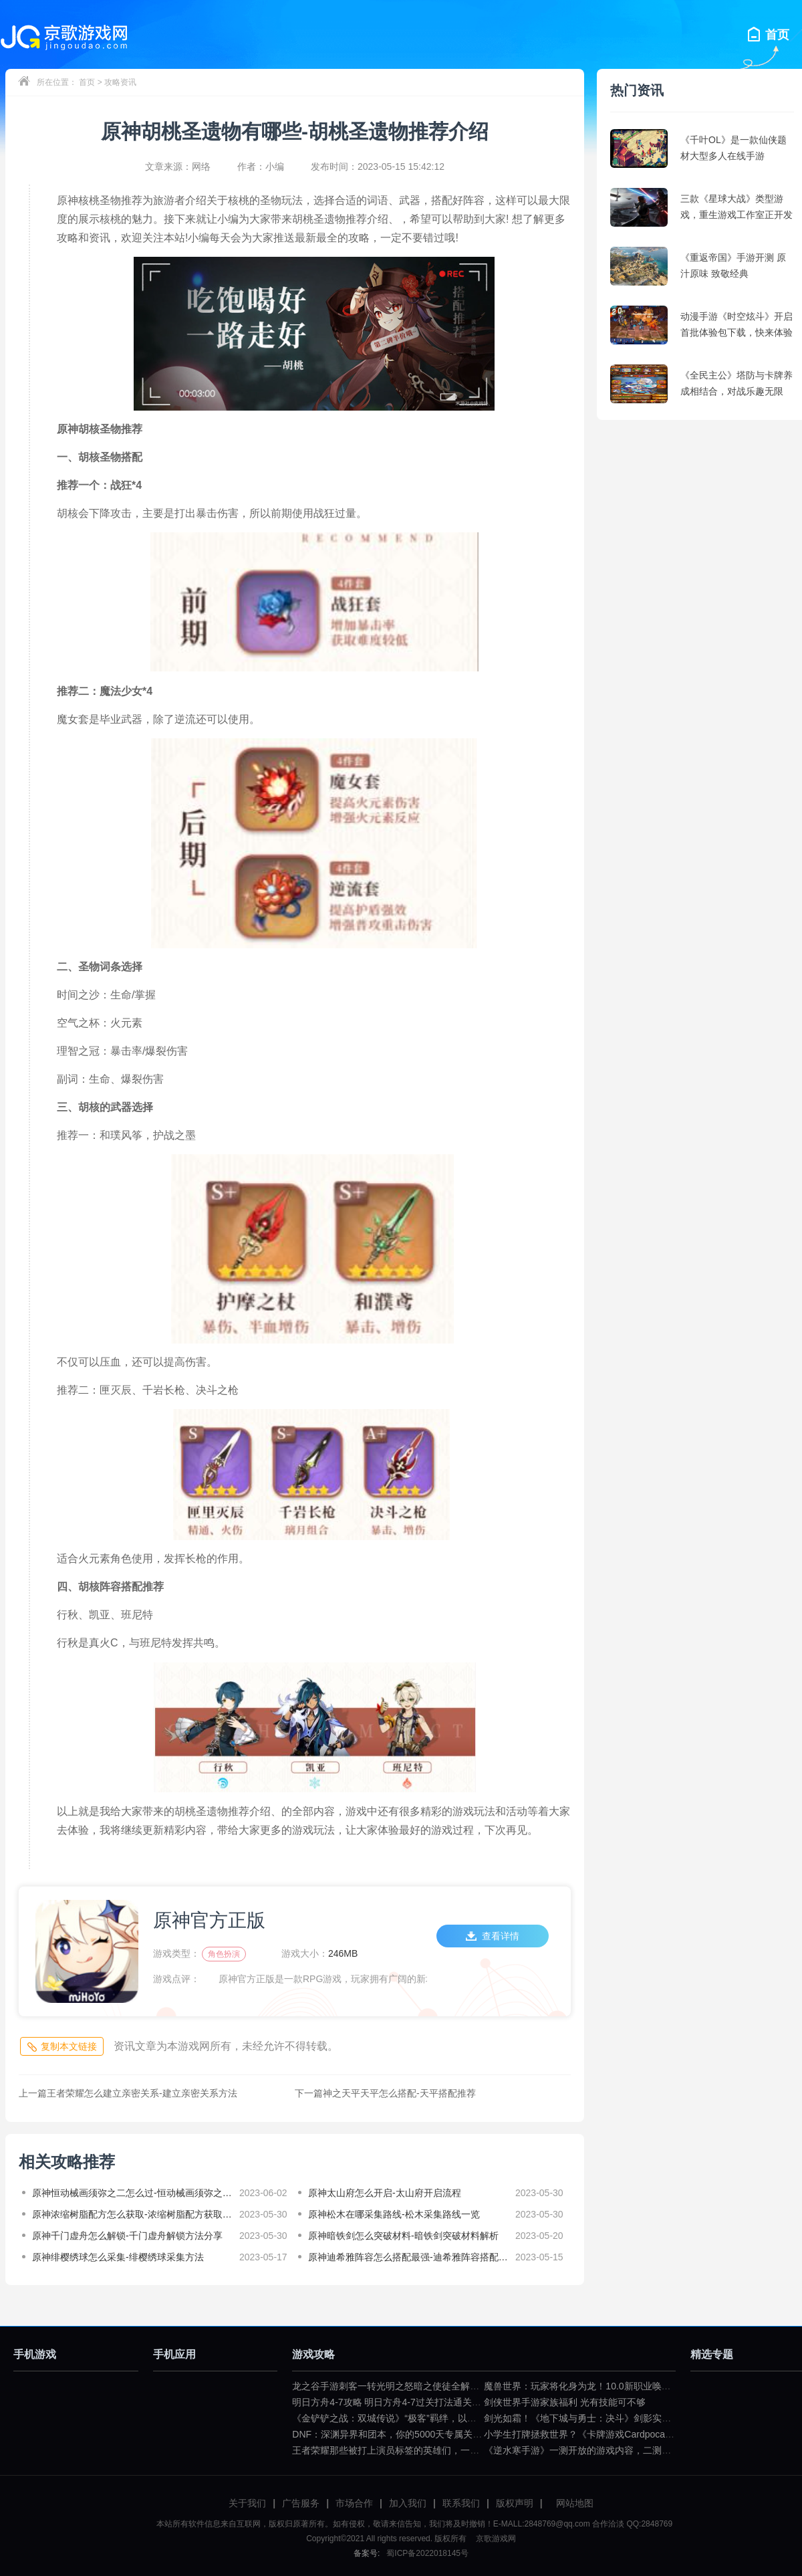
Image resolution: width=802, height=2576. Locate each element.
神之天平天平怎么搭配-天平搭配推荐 (385, 2093)
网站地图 (574, 2503)
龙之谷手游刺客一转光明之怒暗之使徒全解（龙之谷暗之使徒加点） (432, 2386)
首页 (87, 82)
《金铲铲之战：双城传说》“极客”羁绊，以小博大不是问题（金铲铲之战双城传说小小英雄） (482, 2418)
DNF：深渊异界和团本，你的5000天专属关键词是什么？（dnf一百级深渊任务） (459, 2434)
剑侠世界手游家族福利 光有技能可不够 (565, 2402)
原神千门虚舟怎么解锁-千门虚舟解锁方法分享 (127, 2235)
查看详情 (492, 1936)
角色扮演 (224, 1954)
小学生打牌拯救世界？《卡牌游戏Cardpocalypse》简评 (599, 2434)
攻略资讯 (120, 82)
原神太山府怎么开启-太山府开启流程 (384, 2192)
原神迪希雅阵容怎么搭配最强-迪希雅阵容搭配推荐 (408, 2257)
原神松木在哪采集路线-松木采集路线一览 (394, 2214)
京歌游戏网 (494, 2538)
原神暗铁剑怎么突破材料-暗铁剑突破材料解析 (403, 2235)
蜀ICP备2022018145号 (427, 2553)
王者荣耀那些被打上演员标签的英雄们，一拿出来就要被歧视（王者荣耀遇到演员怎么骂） (479, 2450)
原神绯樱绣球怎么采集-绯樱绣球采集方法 (118, 2257)
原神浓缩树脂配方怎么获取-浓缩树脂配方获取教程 (132, 2214)
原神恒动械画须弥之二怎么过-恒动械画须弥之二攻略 (132, 2192)
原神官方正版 (209, 1920)
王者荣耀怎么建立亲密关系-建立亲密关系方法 (128, 2093)
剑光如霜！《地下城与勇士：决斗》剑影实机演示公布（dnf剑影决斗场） (635, 2418)
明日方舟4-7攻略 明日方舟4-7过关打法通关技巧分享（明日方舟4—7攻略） (448, 2402)
